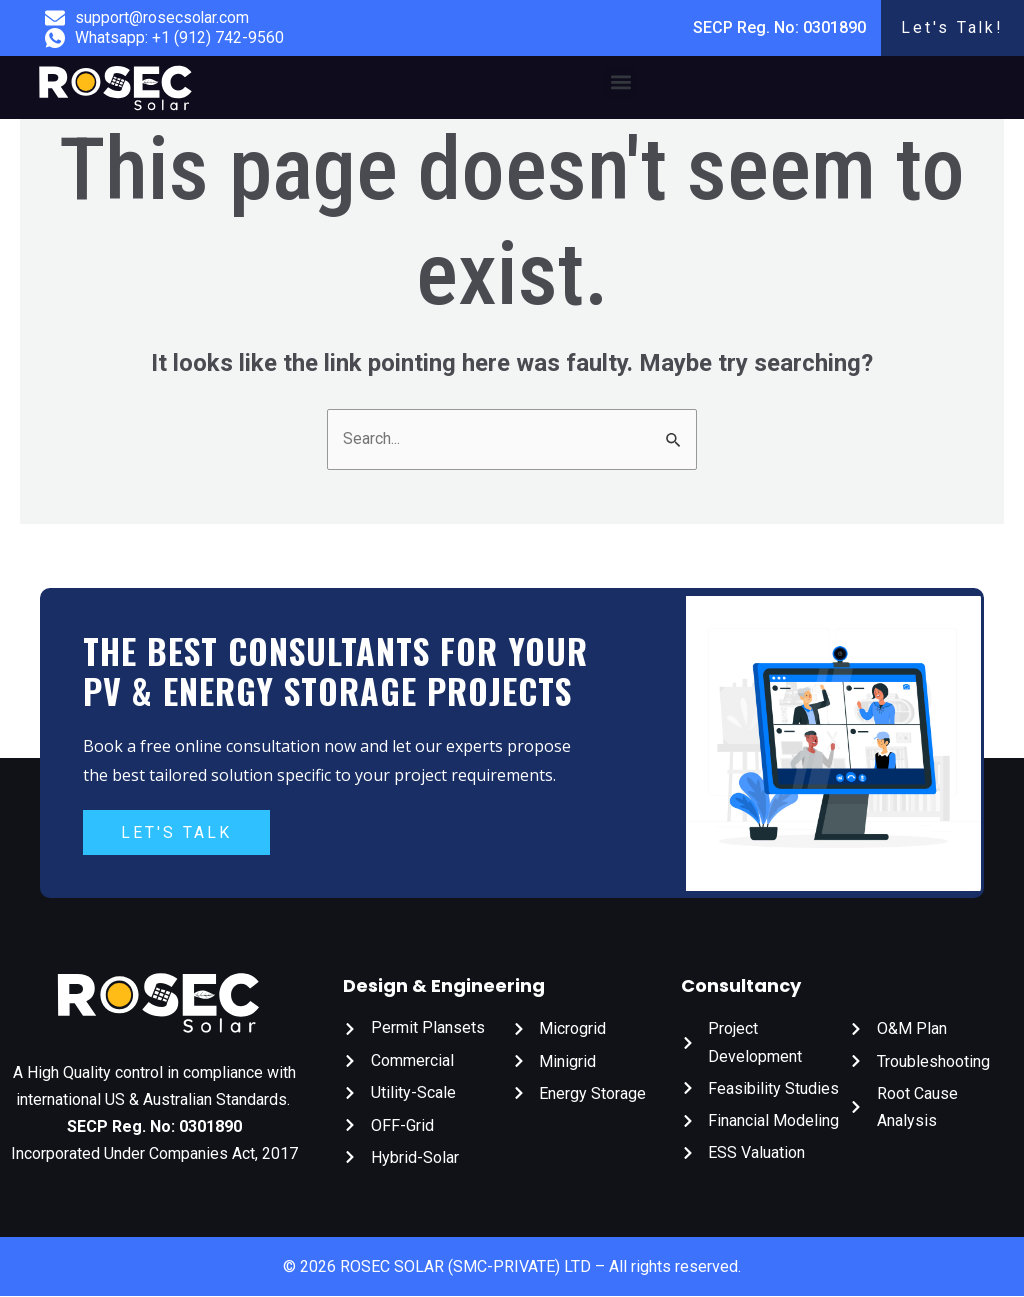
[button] (620, 82)
